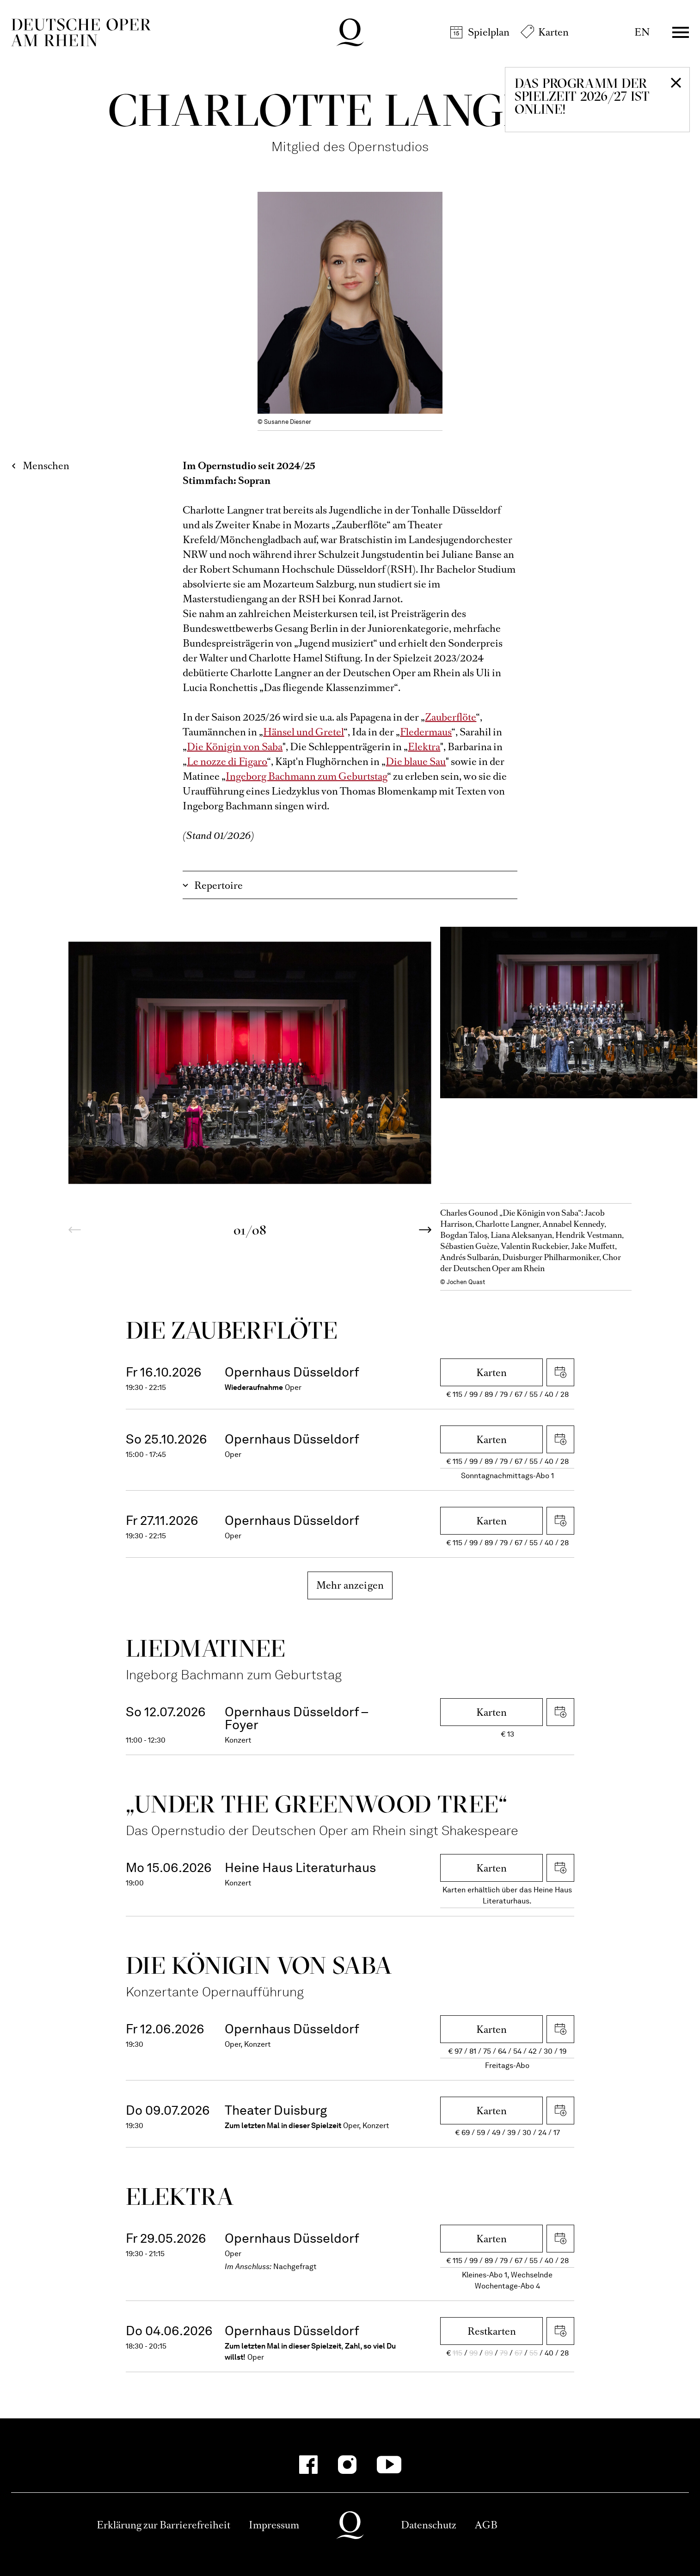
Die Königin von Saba (234, 746)
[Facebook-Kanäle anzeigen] (308, 2464)
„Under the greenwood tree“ (316, 1804)
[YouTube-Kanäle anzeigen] (389, 2464)
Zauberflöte (450, 717)
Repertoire (218, 885)
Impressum (274, 2525)
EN (642, 32)
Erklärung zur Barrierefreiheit (163, 2525)
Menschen (46, 465)
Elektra (424, 746)
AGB (486, 2525)
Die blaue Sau (416, 761)
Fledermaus (426, 732)
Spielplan (489, 32)
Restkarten (491, 2331)
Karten (553, 32)
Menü (680, 32)
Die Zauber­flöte (232, 1330)
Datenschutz (428, 2525)
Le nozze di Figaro (227, 761)
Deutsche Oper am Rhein (81, 32)
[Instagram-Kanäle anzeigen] (347, 2464)
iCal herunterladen (560, 1372)
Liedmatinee (205, 1648)
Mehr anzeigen (350, 1585)
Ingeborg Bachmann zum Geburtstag (306, 776)
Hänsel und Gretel (303, 732)
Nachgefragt (295, 2266)
